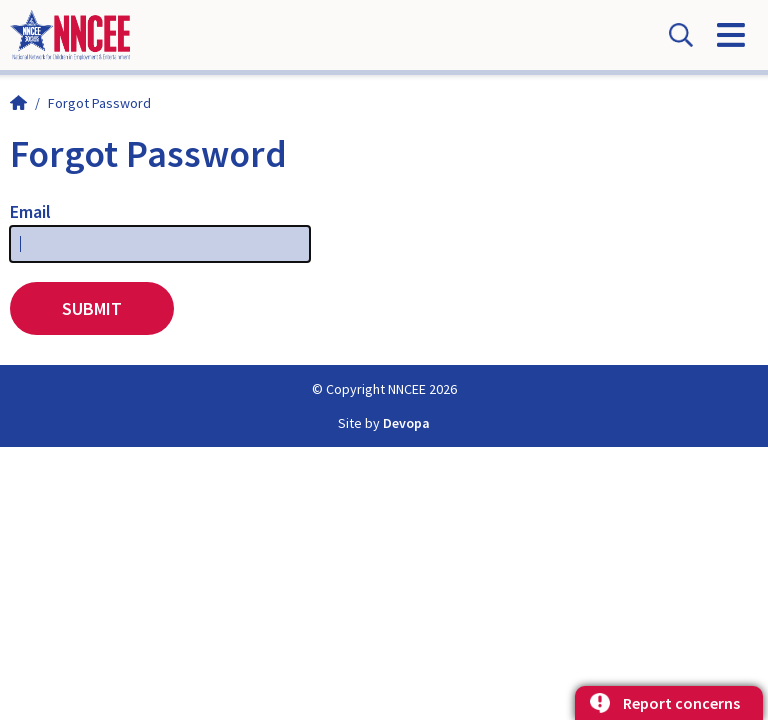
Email (30, 211)
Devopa (406, 423)
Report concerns (681, 703)
